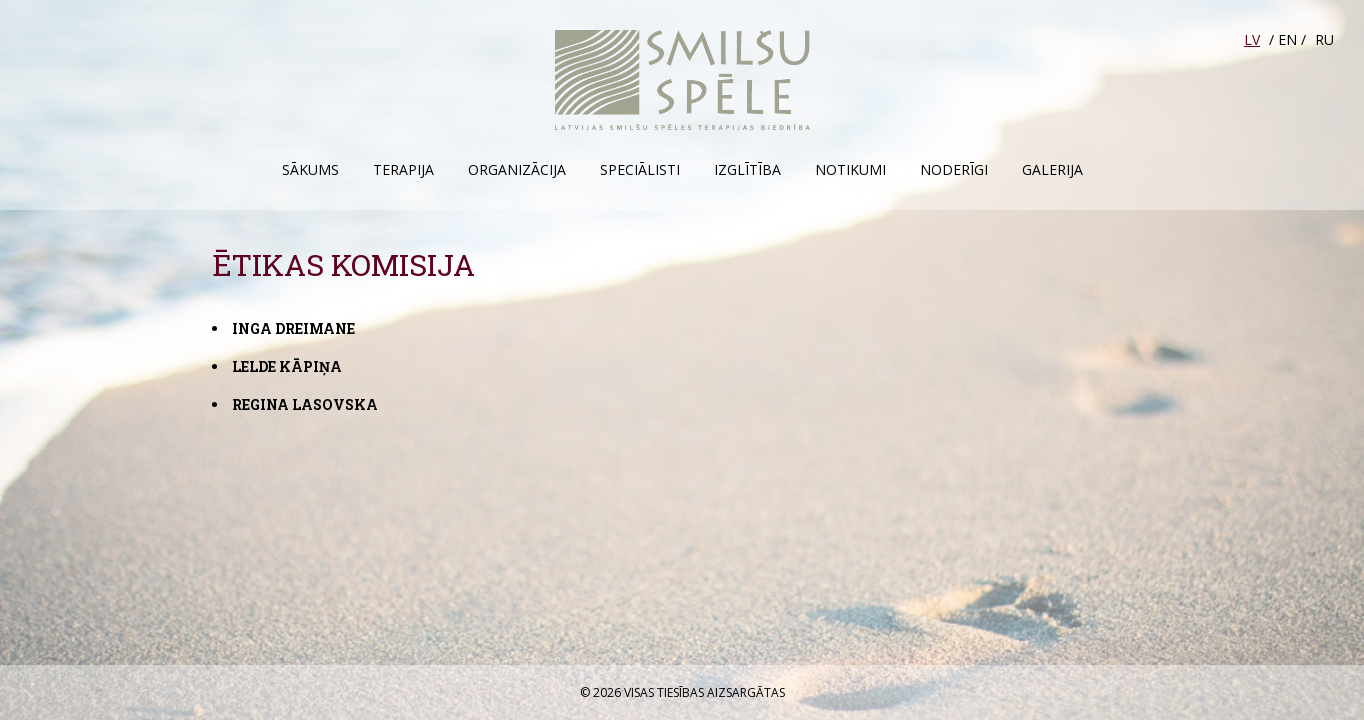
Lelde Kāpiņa (287, 366)
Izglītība (747, 169)
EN (1287, 39)
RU (1324, 39)
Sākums (310, 169)
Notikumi (850, 169)
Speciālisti (640, 169)
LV (1252, 39)
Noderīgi (954, 169)
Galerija (1052, 169)
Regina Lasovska (305, 404)
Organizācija (517, 169)
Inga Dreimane (293, 328)
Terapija (403, 169)
